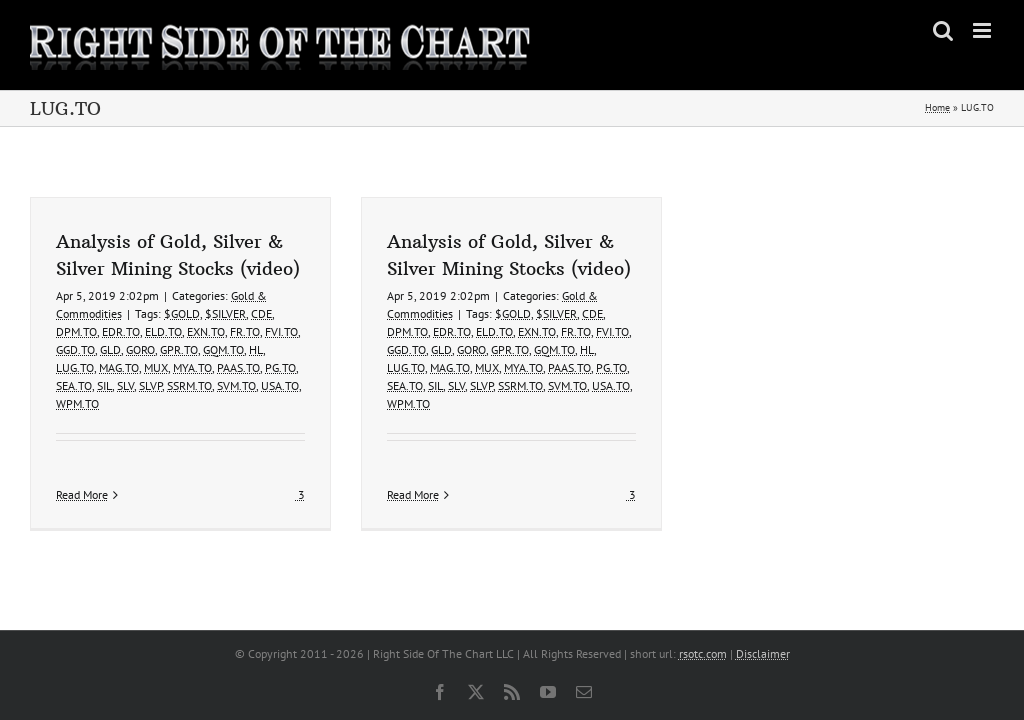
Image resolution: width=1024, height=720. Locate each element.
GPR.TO (179, 349)
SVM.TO (236, 385)
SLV (125, 385)
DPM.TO (76, 331)
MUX (156, 367)
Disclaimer (763, 653)
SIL (104, 385)
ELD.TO (163, 331)
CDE (261, 313)
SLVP (150, 385)
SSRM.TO (189, 385)
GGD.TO (75, 349)
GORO (140, 349)
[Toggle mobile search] (943, 30)
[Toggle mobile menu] (983, 30)
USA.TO (280, 385)
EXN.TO (206, 331)
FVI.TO (281, 331)
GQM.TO (223, 349)
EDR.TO (121, 331)
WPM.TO (77, 403)
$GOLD (182, 313)
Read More (82, 494)
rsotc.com (703, 653)
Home (937, 107)
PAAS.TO (238, 367)
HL (256, 349)
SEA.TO (74, 385)
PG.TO (280, 367)
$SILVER (225, 313)
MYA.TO (192, 367)
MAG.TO (119, 367)
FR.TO (245, 331)
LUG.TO (75, 367)
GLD (110, 349)
